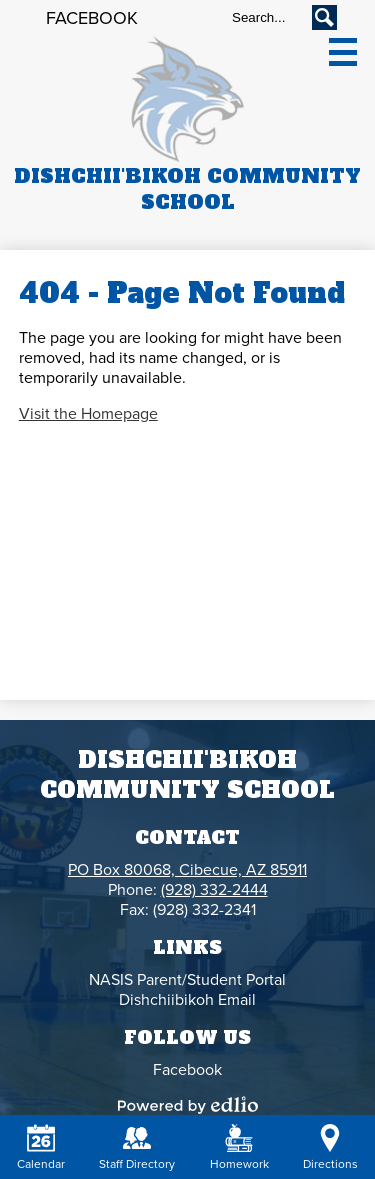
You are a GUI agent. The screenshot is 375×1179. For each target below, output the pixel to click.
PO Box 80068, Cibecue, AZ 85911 (187, 870)
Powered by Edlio (188, 1105)
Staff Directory (137, 1147)
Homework (239, 1147)
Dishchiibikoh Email (187, 1000)
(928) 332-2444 (214, 890)
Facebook (92, 18)
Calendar (41, 1147)
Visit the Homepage (88, 414)
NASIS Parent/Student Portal (187, 980)
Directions (330, 1147)
